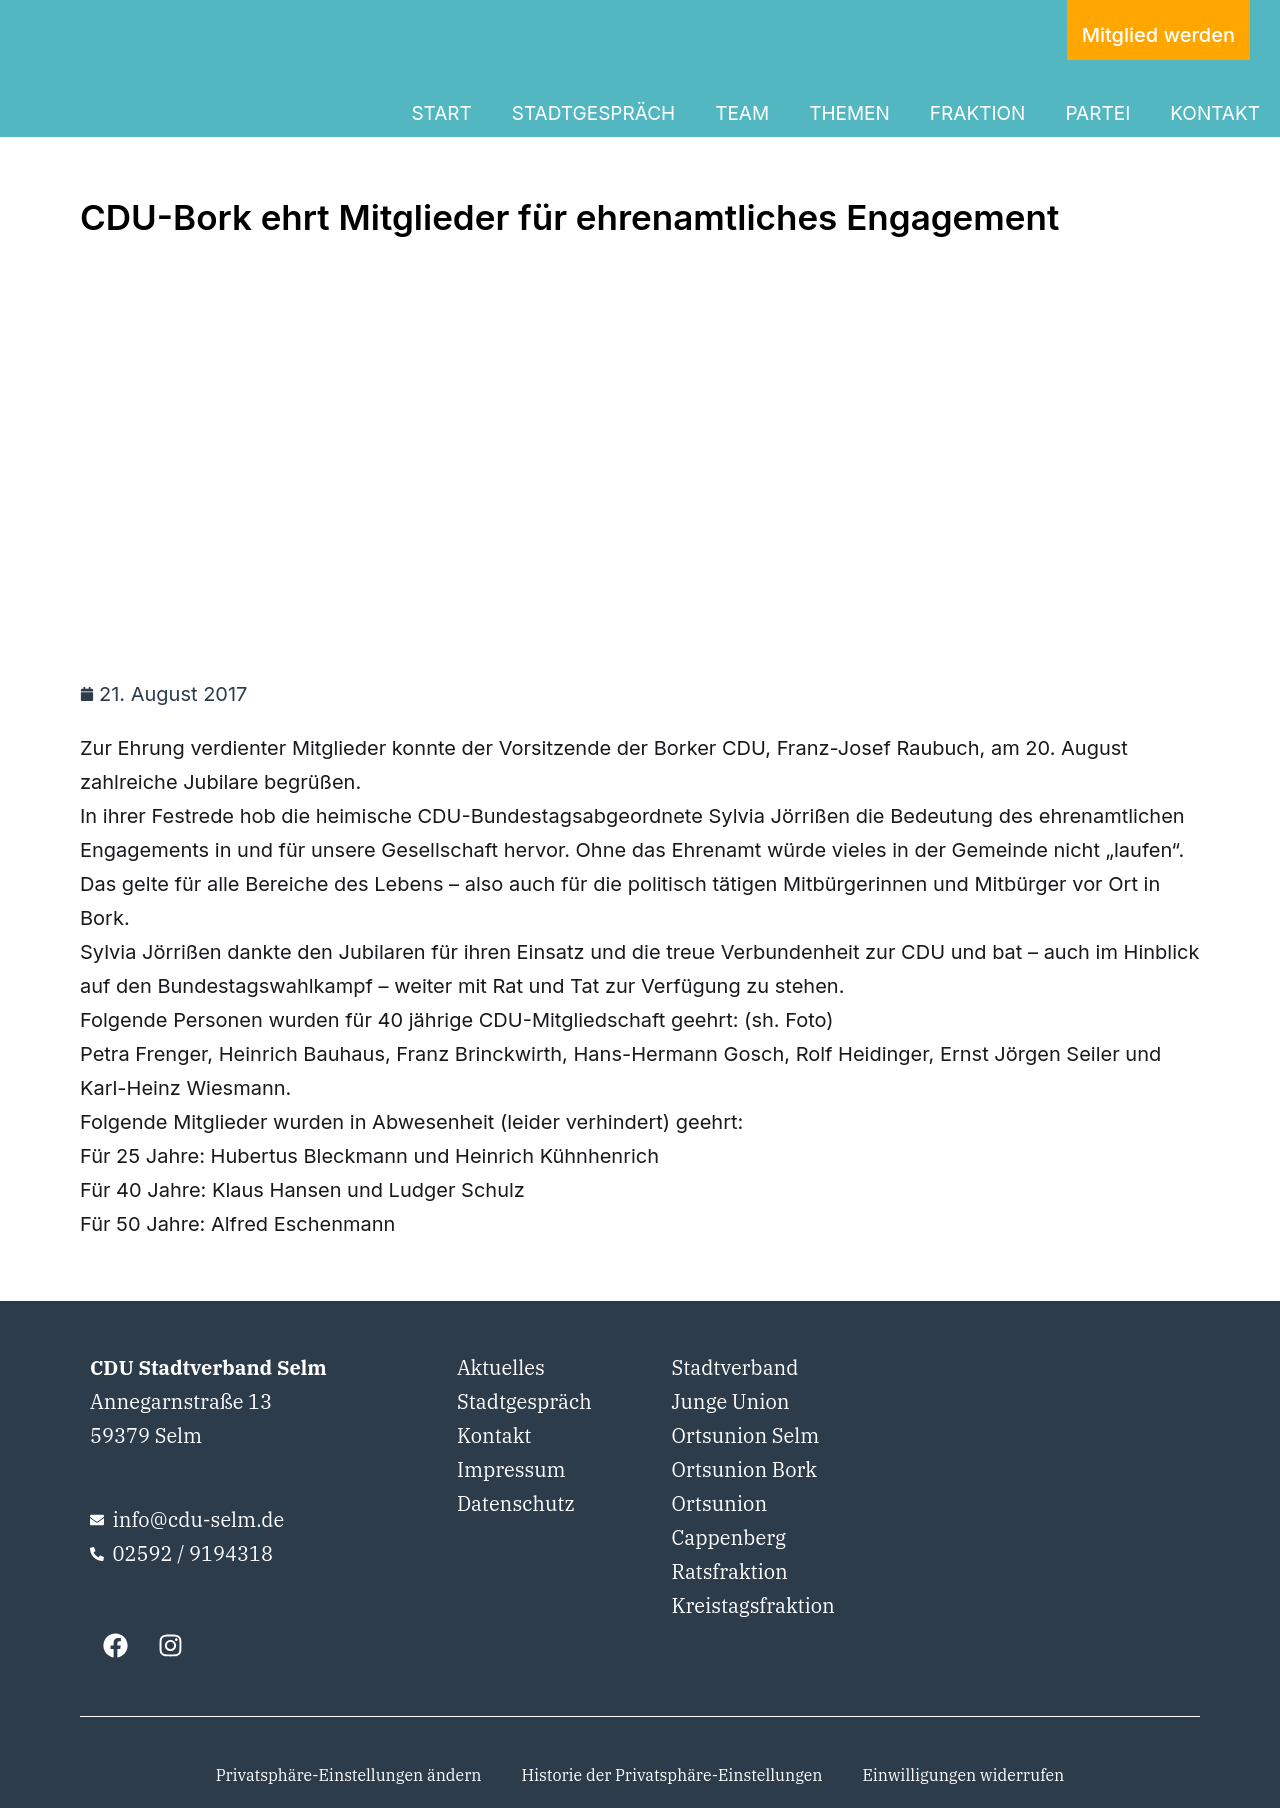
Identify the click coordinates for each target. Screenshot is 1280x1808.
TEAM (742, 113)
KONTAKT (1215, 113)
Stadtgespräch (524, 1401)
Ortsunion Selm (745, 1435)
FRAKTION (978, 113)
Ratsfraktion (729, 1571)
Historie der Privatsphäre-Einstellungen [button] (671, 1775)
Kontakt (494, 1435)
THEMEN (849, 113)
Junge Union (730, 1401)
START (441, 113)
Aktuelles (501, 1367)
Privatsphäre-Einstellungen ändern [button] (349, 1775)
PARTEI (1097, 113)
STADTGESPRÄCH (593, 113)
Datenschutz (516, 1503)
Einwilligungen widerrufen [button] (964, 1775)
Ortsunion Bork (744, 1469)
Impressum (511, 1469)
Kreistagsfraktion (752, 1605)
